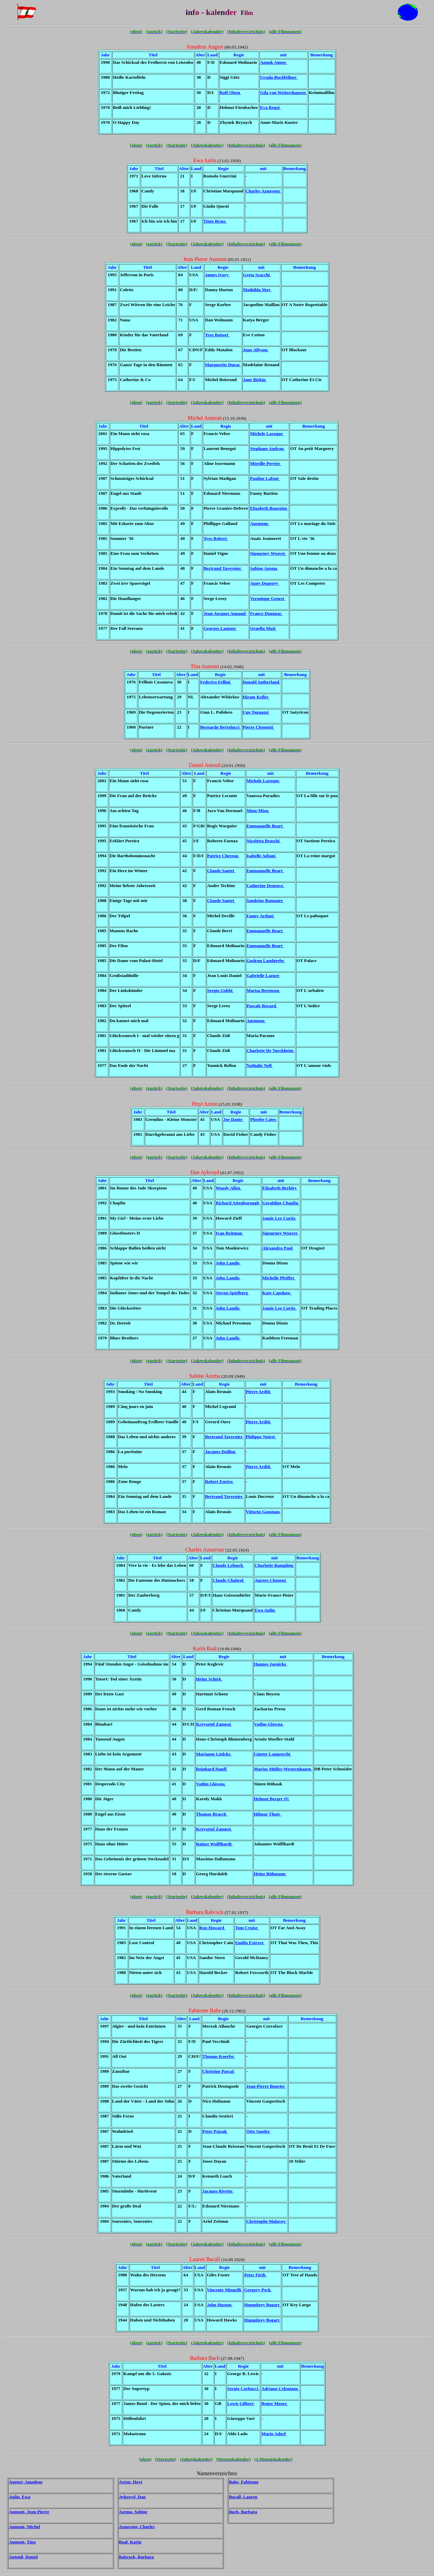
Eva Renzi (270, 107)
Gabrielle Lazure (263, 975)
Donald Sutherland (261, 681)
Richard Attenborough (238, 1202)
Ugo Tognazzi (256, 712)
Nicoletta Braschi (263, 840)
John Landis (228, 1262)
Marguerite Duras (223, 364)
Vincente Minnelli (224, 2289)
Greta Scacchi (257, 274)
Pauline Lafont (265, 478)
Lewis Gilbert (241, 2403)
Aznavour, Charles (137, 2526)
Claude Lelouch (228, 1565)
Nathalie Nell (259, 1065)
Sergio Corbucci (243, 2388)
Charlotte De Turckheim (270, 1050)
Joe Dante (233, 1119)
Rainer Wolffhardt (214, 1843)
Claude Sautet (221, 870)
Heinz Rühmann (270, 1873)
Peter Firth (255, 2274)
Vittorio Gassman (263, 1511)
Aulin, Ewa (19, 2496)
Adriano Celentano (280, 2388)
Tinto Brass (215, 221)
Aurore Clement (271, 1580)
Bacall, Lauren (243, 2496)
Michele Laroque (267, 433)
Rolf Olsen (230, 92)
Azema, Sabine (133, 2511)
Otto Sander (258, 2131)
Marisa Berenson (263, 990)
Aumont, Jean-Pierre (29, 2511)
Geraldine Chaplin (280, 1202)
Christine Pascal (218, 2071)
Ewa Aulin (265, 1610)
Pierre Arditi (259, 1391)
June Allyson (256, 349)
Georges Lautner (220, 628)
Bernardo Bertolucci (220, 727)
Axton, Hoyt (130, 2481)
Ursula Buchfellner (279, 77)
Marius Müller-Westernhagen (283, 1768)
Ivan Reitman (229, 1233)
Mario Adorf (274, 2433)
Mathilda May (257, 289)
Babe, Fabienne (244, 2481)
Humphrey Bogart (262, 2304)
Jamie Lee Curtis (279, 1218)
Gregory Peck (258, 2289)
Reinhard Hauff (212, 1768)
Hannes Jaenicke (271, 1664)
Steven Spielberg (232, 1292)
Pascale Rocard (261, 1005)
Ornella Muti (263, 628)
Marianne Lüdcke (214, 1753)
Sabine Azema (264, 568)
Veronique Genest (267, 598)
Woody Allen (228, 1187)
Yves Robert (215, 538)
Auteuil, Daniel (23, 2556)
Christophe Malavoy (266, 2221)
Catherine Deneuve (265, 885)
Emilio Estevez (249, 1942)
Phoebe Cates (263, 1119)
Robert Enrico (219, 1481)
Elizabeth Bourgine (269, 508)
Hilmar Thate (267, 1814)
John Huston (220, 2304)
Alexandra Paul (278, 1248)
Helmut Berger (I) (272, 1798)
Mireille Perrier (265, 463)
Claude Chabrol (228, 1580)
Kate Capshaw (277, 1292)
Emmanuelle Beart (265, 825)
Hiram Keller (256, 696)
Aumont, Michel (24, 2526)
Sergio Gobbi (220, 990)
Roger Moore (274, 2403)
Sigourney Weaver (268, 553)
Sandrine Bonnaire (265, 900)
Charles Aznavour (263, 190)
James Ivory (217, 274)
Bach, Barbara (243, 2511)
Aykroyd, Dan (132, 2496)
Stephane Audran (267, 448)
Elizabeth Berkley (280, 1187)
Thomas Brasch (211, 1814)
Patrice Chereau (223, 855)
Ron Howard (212, 1927)
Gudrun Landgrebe (265, 960)
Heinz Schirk (209, 1678)
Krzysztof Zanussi (214, 1724)
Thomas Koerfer (218, 2056)
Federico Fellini (215, 681)
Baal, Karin (130, 2541)
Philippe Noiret (261, 1436)
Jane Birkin (255, 379)
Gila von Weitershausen (283, 92)
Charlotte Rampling (274, 1565)
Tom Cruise (247, 1927)
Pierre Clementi (258, 727)
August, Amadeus (26, 2481)
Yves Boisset (217, 334)
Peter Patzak (215, 2131)
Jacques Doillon (221, 1451)
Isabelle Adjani (261, 855)
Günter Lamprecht (273, 1753)
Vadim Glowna (269, 1724)
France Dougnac (266, 613)
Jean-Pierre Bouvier (266, 2086)
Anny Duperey (264, 583)
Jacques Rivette (218, 2191)
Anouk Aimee (273, 62)
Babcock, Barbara (136, 2556)
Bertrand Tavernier (222, 568)
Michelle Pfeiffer (279, 1277)
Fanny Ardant (260, 915)
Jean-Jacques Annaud (225, 613)
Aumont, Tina (22, 2541)
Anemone (259, 523)
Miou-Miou (258, 810)
